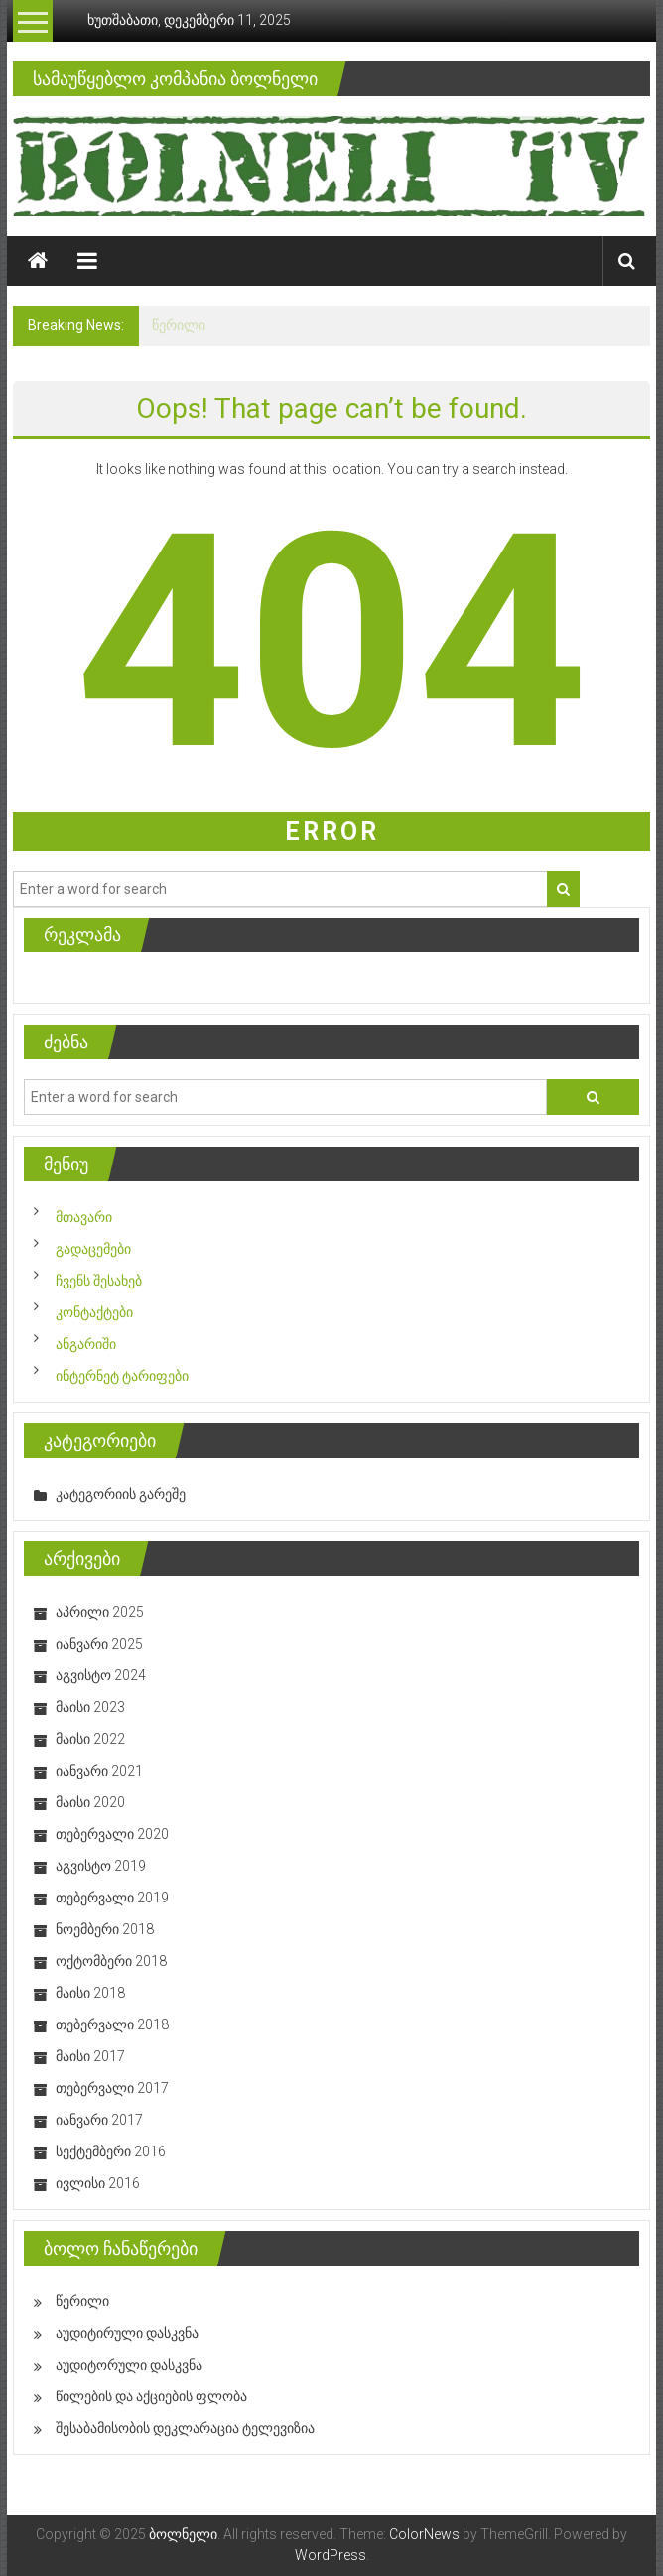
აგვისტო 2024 (101, 1675)
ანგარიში (86, 1344)
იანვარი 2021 (99, 1771)
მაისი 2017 (90, 2056)
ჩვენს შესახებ (99, 1280)
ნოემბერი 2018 (105, 1929)
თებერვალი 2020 (112, 1834)
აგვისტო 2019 (101, 1866)
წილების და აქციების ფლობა (151, 2396)
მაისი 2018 (90, 1993)
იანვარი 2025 (99, 1644)
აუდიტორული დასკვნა (129, 2365)
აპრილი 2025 (100, 1612)
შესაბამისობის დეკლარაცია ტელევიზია (185, 2428)
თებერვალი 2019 (112, 1897)
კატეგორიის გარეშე (121, 1494)
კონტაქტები (94, 1312)
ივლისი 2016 (98, 2183)
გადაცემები (93, 1249)
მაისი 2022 (90, 1739)
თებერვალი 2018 (112, 2024)
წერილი (178, 325)
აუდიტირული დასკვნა (127, 2333)
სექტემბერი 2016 (111, 2151)
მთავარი (84, 1217)
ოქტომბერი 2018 (111, 1961)
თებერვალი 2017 (112, 2088)
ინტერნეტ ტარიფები (122, 1376)
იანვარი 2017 (99, 2120)
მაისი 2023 (90, 1707)
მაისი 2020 (90, 1802)
